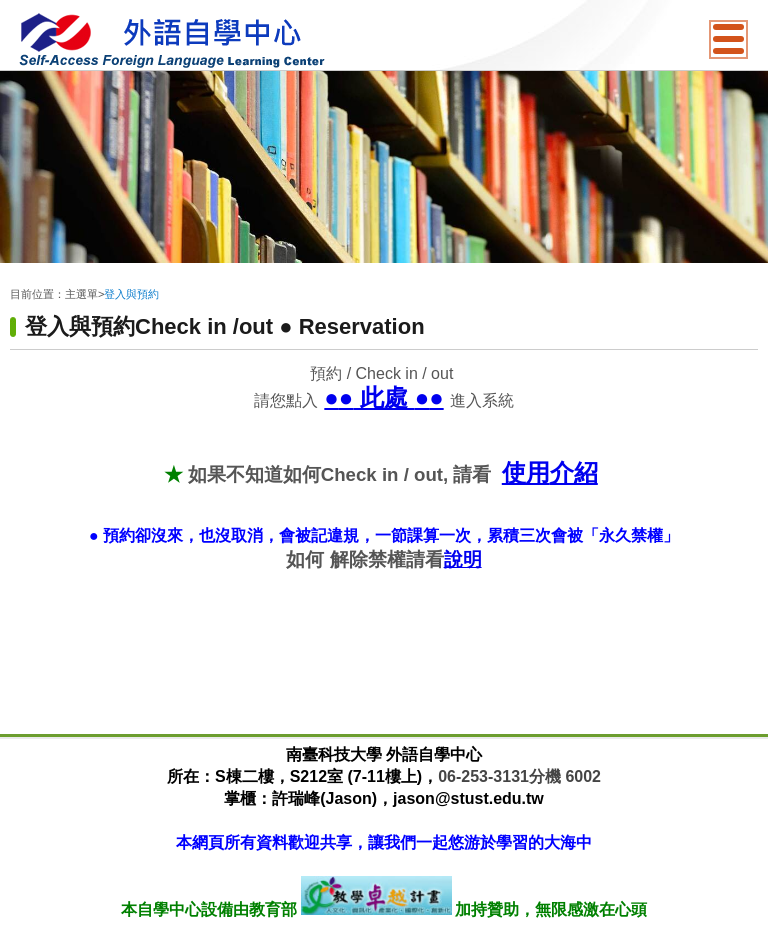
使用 (526, 472)
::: (15, 278)
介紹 (574, 472)
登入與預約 (131, 294)
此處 (387, 397)
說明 (463, 559)
